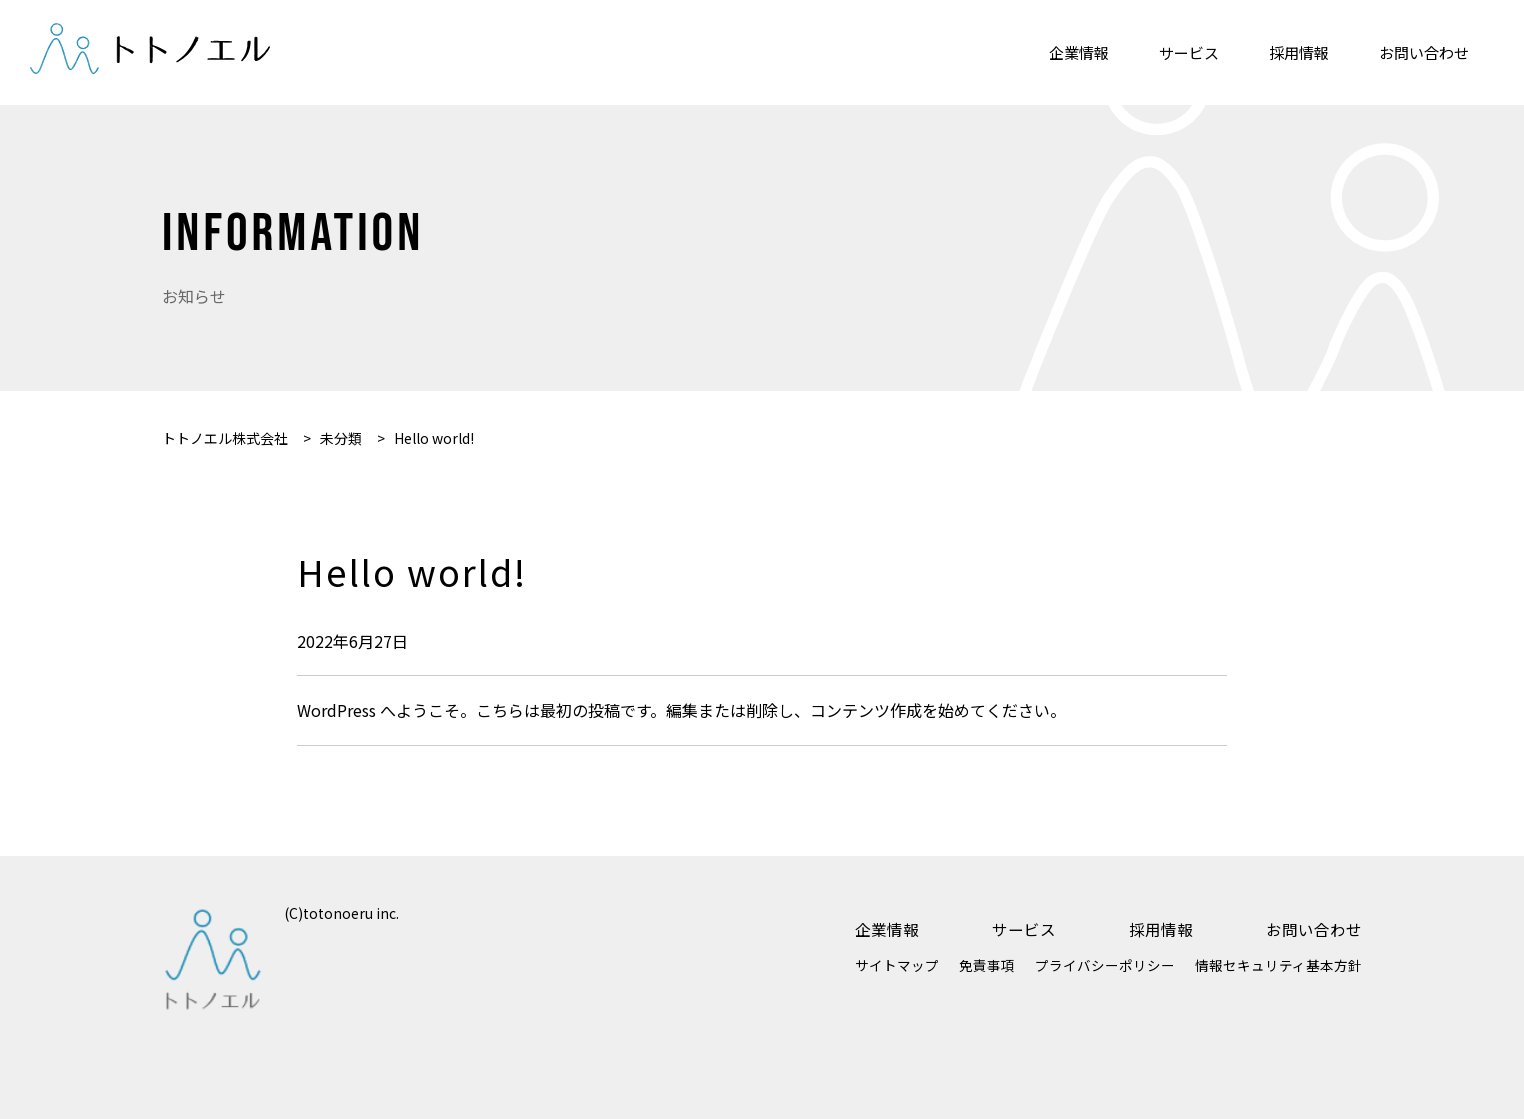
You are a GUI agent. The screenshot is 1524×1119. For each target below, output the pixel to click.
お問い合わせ (1424, 53)
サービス (1189, 53)
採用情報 (1299, 53)
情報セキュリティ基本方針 (1278, 965)
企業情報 (1079, 53)
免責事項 (987, 965)
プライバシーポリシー (1105, 965)
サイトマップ (897, 965)
